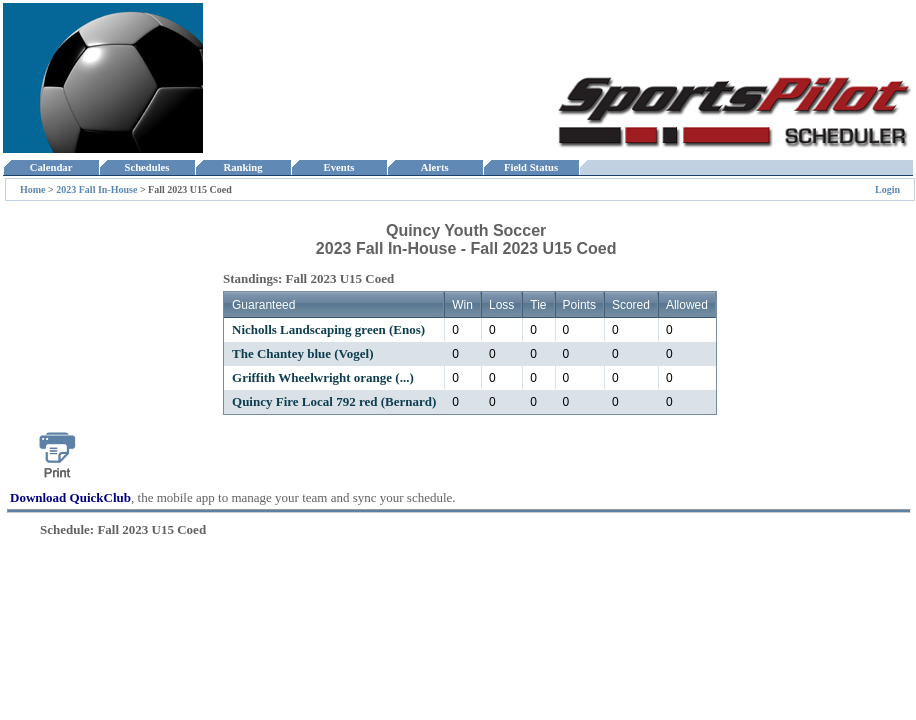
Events (338, 167)
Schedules (147, 167)
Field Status (531, 167)
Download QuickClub (70, 497)
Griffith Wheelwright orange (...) (323, 377)
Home (33, 189)
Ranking (243, 167)
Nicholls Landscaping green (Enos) (328, 329)
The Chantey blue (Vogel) (302, 353)
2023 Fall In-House (96, 189)
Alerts (435, 167)
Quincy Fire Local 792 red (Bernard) (334, 401)
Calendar (50, 167)
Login (887, 189)
